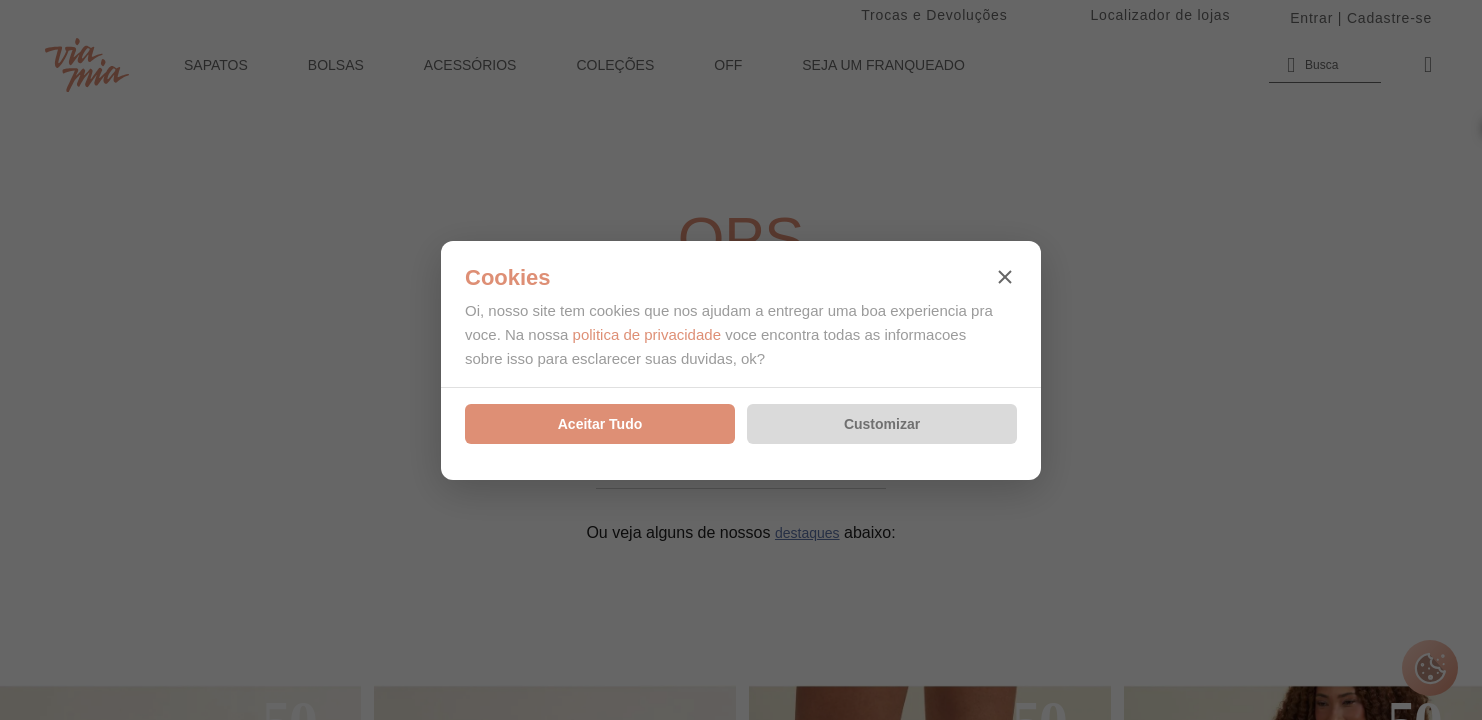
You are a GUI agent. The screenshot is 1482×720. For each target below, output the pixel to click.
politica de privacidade (647, 334)
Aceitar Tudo (600, 424)
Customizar (882, 424)
